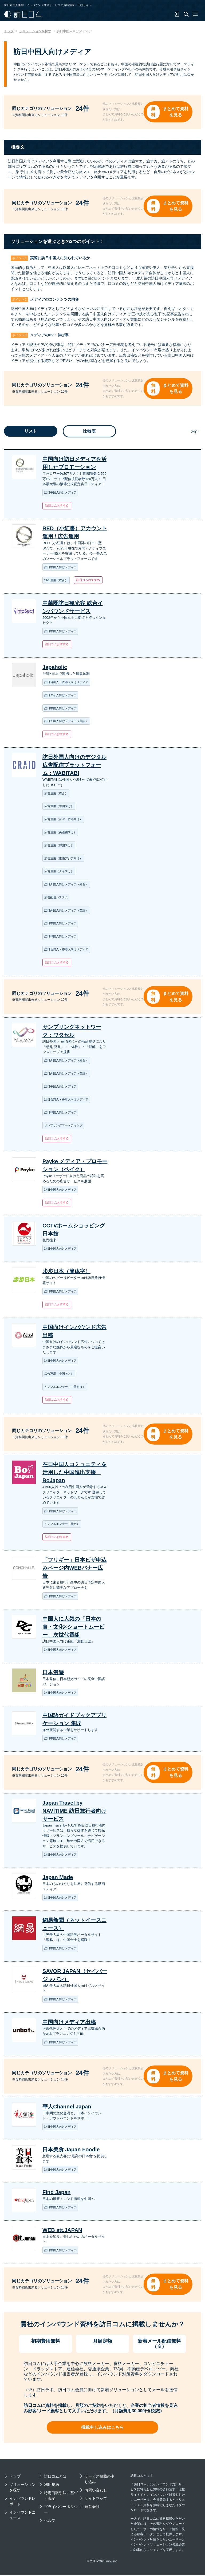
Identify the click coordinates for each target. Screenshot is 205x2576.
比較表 (89, 431)
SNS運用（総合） (56, 580)
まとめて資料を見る (176, 111)
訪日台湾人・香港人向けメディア (66, 682)
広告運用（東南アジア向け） (63, 858)
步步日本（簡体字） (66, 1272)
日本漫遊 (53, 1673)
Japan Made (57, 1878)
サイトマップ (96, 2500)
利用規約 (51, 2486)
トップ (15, 2477)
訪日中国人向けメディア (60, 493)
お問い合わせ (96, 2491)
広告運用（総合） (56, 793)
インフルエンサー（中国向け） (64, 1387)
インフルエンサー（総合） (62, 1524)
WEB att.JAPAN (62, 2231)
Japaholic (54, 668)
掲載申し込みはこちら (102, 2428)
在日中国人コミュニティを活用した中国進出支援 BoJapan (74, 1473)
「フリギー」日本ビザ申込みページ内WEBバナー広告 (74, 1569)
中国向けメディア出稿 (69, 2023)
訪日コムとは (55, 2477)
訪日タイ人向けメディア (60, 695)
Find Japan (56, 2193)
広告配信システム (56, 897)
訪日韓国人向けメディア (60, 936)
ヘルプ (49, 2522)
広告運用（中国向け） (59, 806)
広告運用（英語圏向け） (60, 832)
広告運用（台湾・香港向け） (63, 819)
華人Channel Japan (66, 2108)
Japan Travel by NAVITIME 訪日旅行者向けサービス (74, 1812)
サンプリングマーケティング (63, 1126)
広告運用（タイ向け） (59, 871)
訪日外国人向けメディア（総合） (66, 884)
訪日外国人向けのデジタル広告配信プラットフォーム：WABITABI (74, 765)
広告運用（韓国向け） (59, 845)
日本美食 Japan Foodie (71, 2150)
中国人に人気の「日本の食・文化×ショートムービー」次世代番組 (73, 1627)
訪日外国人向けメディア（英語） (66, 721)
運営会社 (92, 2508)
